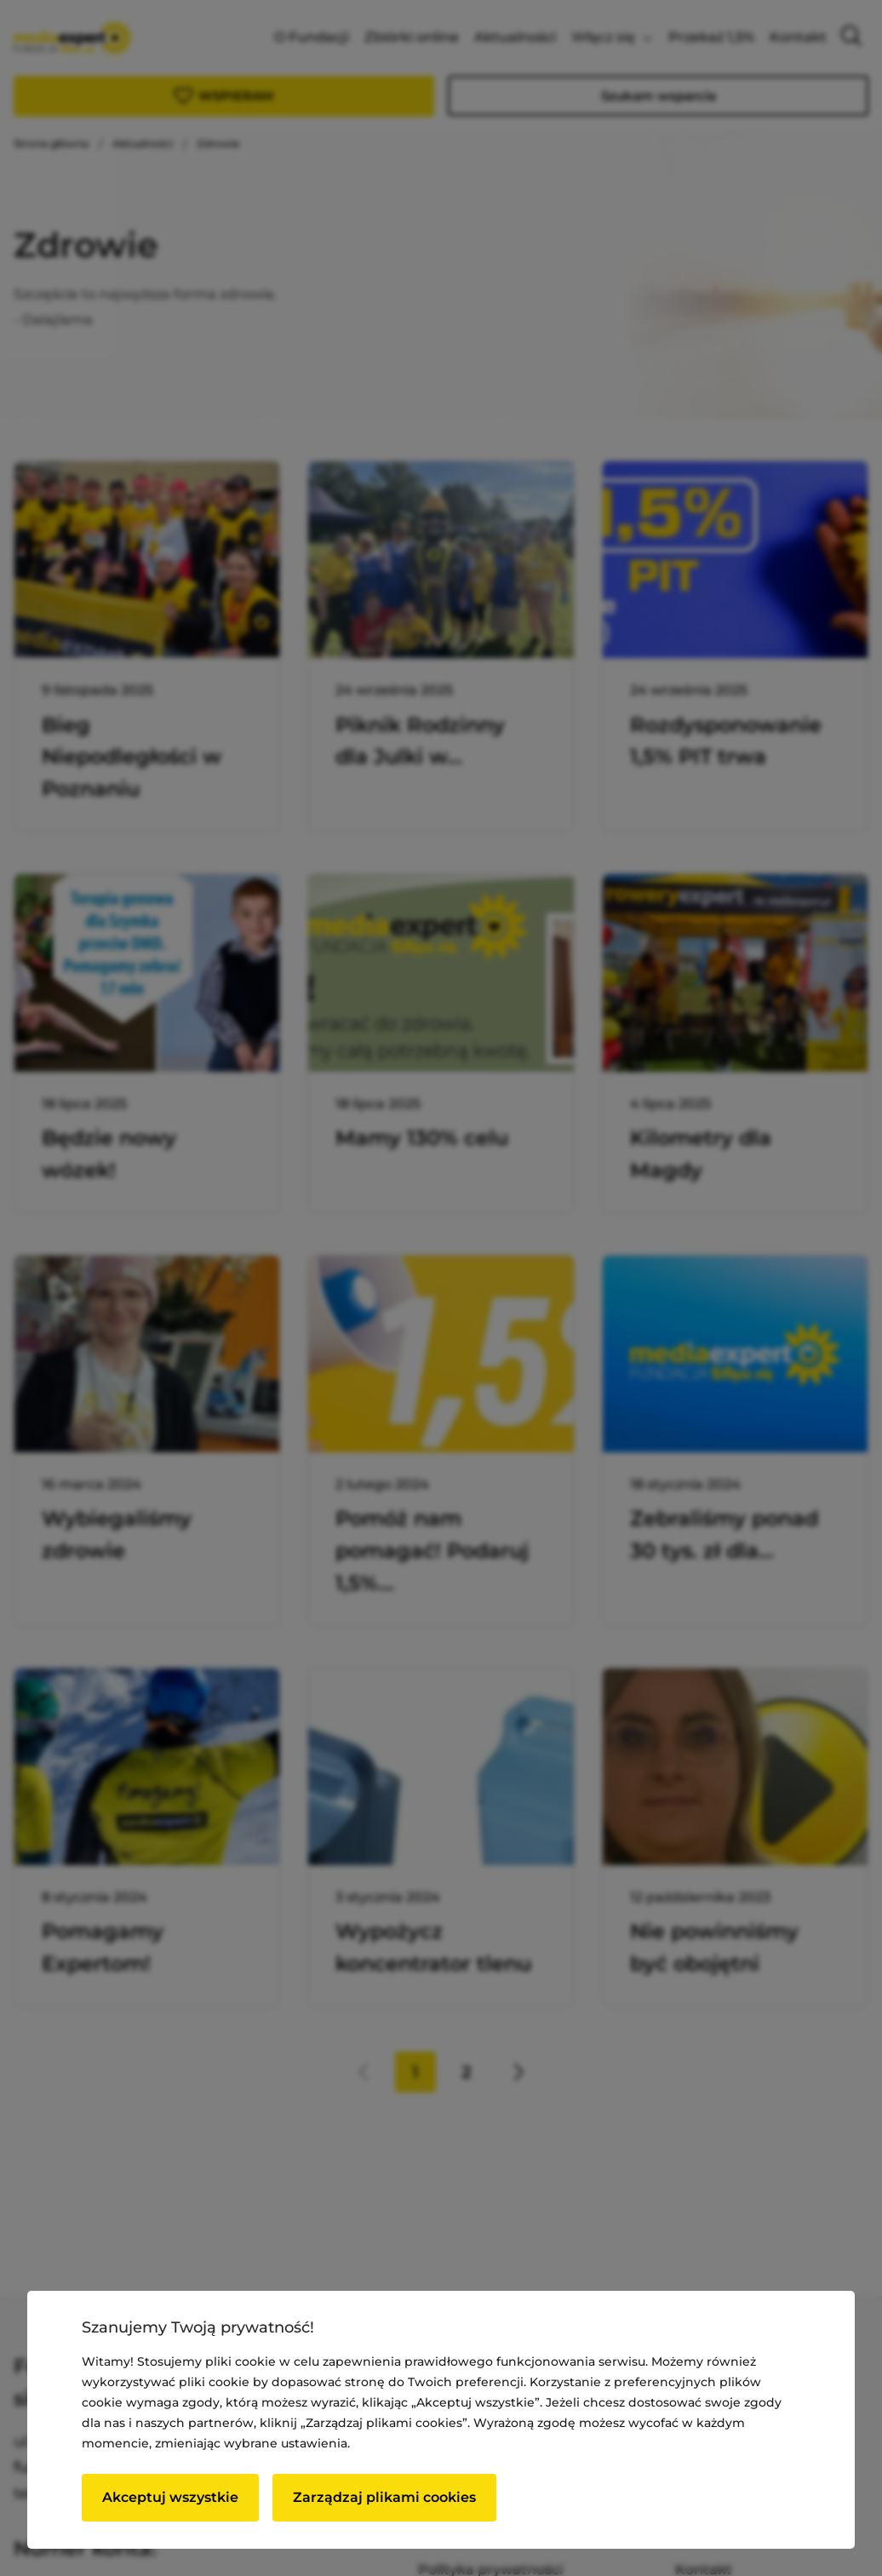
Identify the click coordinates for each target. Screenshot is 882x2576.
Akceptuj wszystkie (170, 2497)
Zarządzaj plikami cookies (384, 2497)
